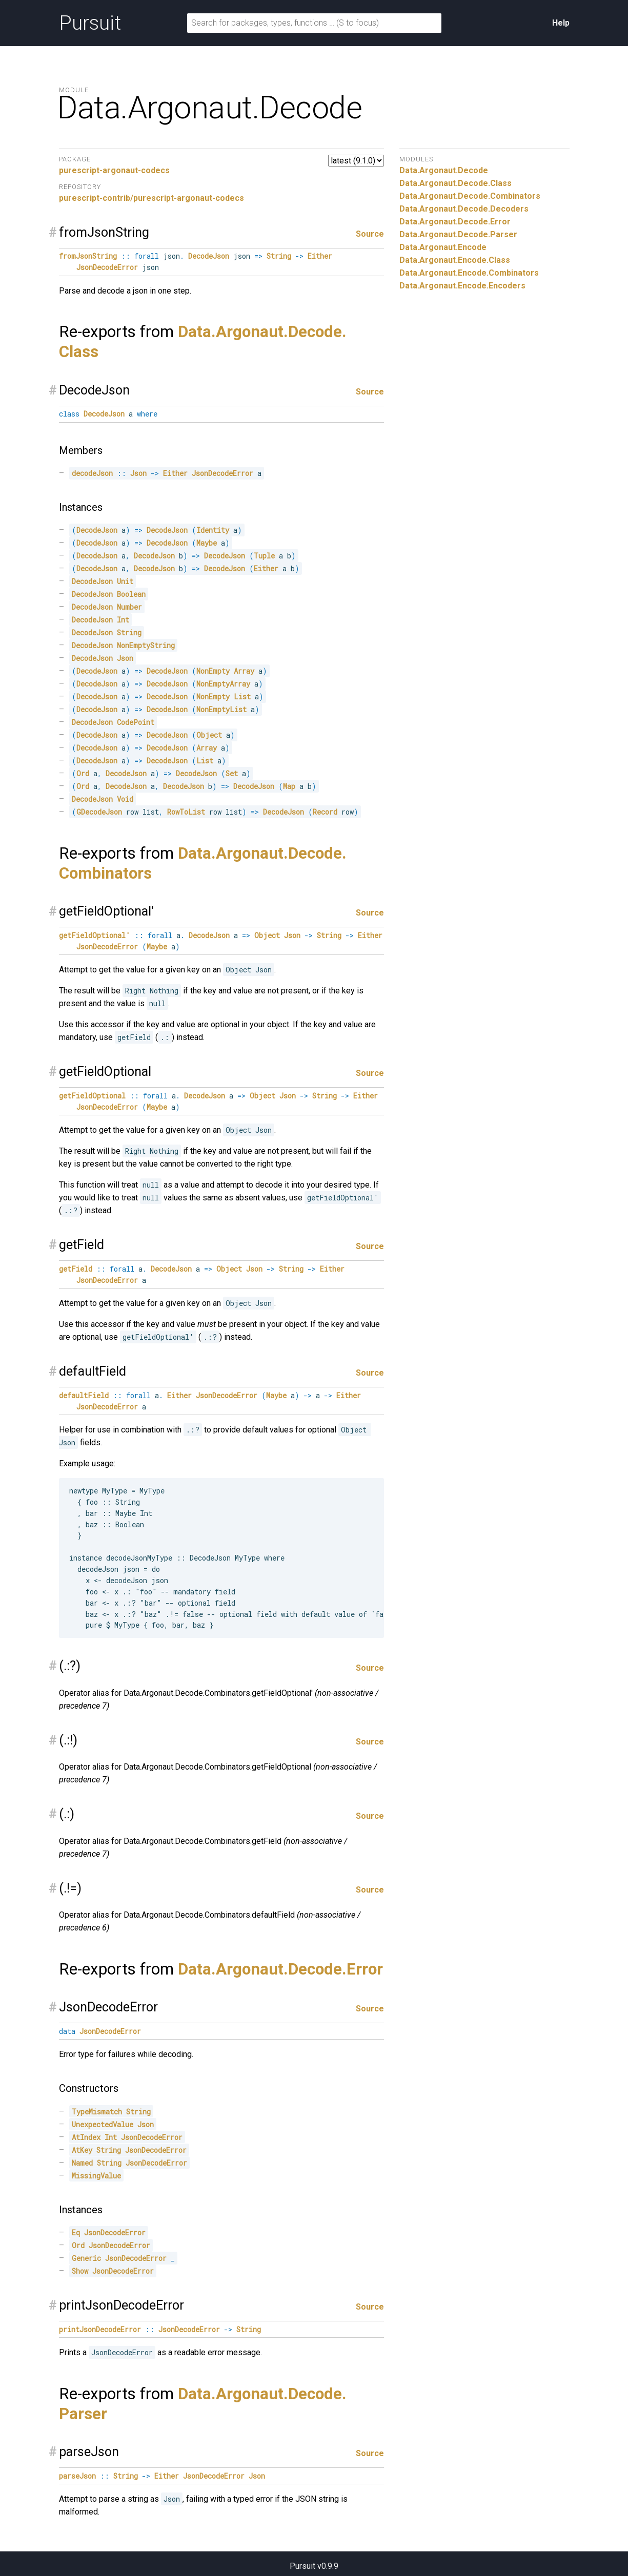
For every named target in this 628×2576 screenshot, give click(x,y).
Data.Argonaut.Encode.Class (454, 260)
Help (561, 23)
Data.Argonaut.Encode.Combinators (469, 273)
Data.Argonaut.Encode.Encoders (462, 285)
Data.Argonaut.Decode (443, 170)
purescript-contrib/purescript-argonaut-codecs (151, 198)
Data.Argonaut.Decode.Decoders (464, 209)
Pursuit (90, 23)
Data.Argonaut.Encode (443, 247)
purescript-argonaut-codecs (114, 170)
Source (370, 234)
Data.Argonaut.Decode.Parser (458, 234)
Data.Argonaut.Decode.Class (455, 183)
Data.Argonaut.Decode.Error (280, 1969)
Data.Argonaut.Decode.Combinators (469, 196)
